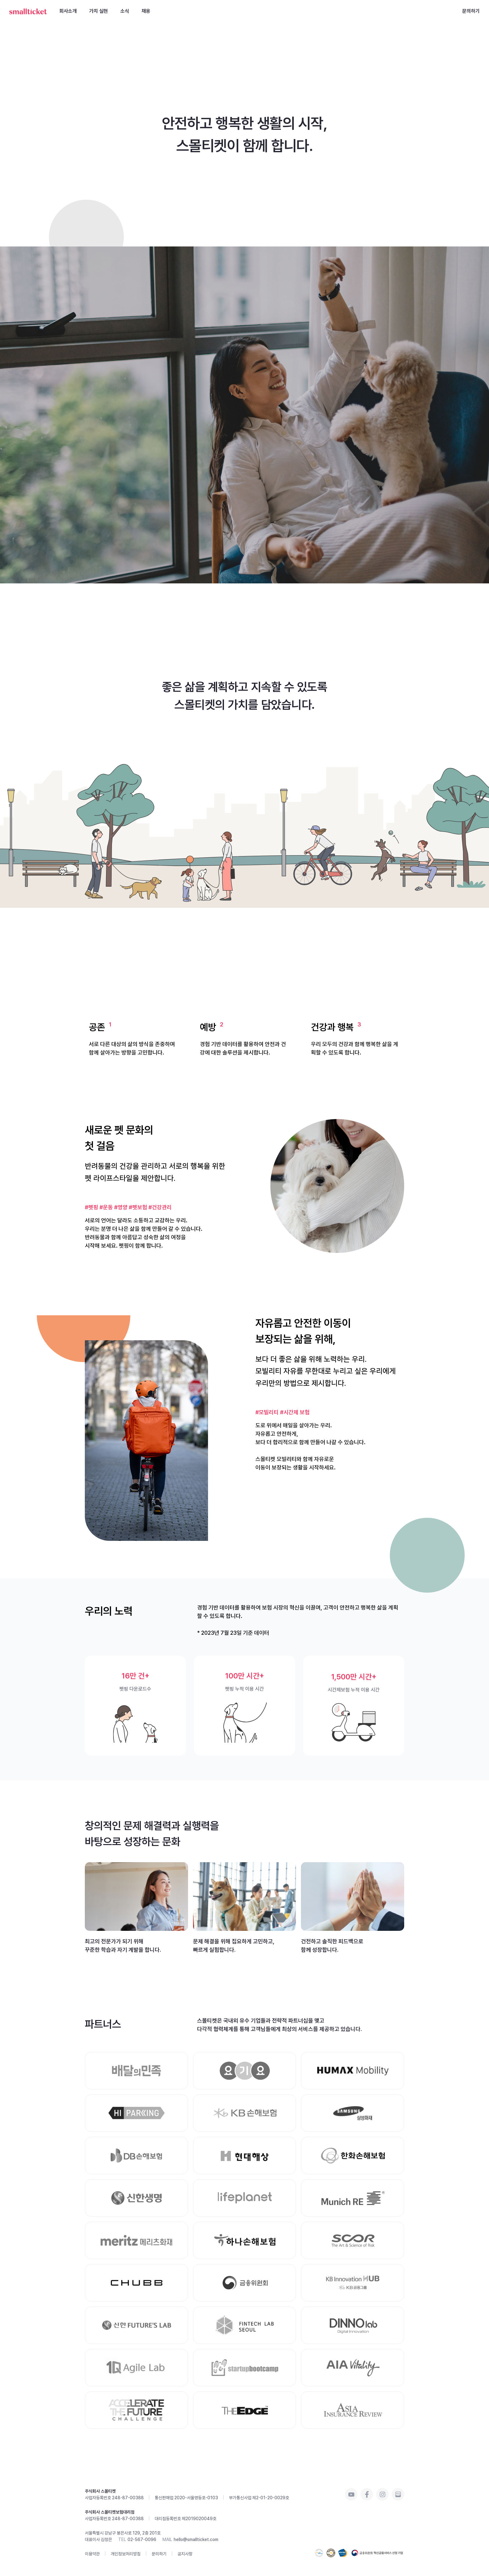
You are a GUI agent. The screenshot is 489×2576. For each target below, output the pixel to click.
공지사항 (184, 2553)
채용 (146, 11)
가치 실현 (98, 11)
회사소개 (68, 11)
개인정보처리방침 (126, 2553)
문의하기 (471, 11)
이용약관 (92, 2553)
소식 (124, 11)
